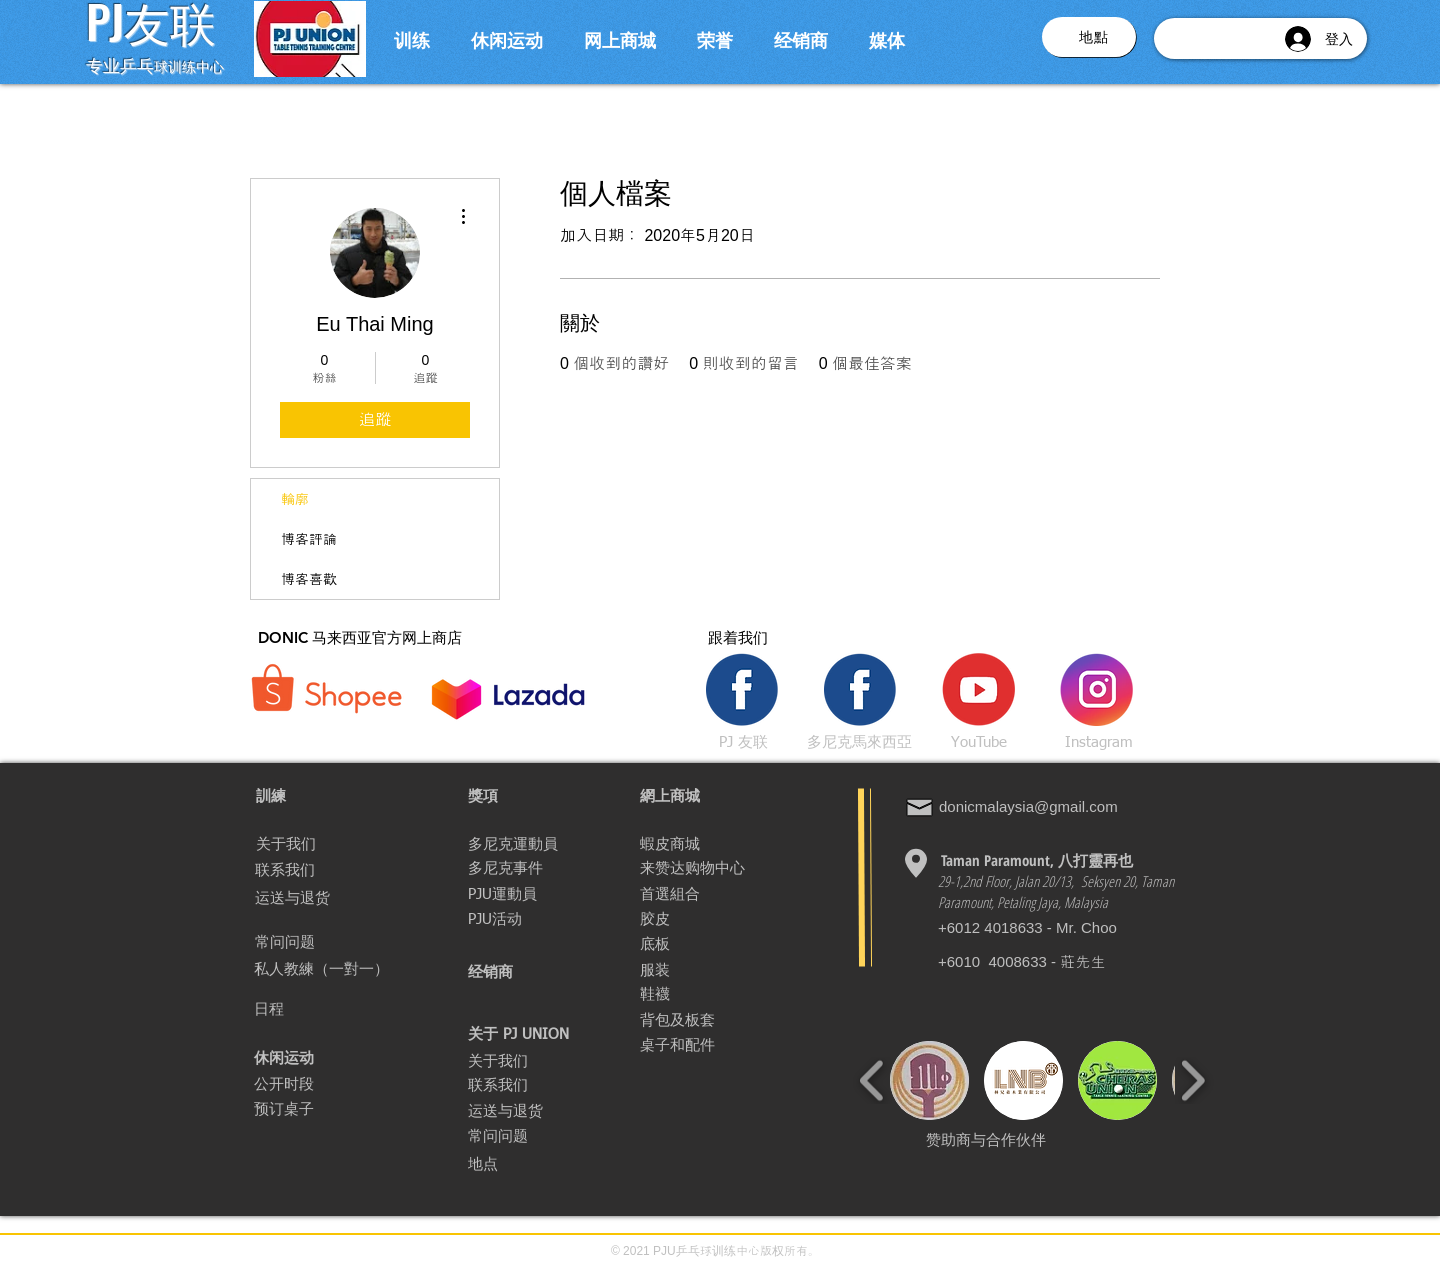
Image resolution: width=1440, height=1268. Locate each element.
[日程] (284, 1009)
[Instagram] (1099, 742)
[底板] (661, 944)
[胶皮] (711, 919)
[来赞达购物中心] (692, 868)
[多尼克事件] (511, 868)
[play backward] (872, 1080)
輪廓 (295, 499)
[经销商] (539, 972)
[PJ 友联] (743, 742)
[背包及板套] (685, 1020)
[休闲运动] (287, 1058)
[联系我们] (330, 870)
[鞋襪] (711, 994)
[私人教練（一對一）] (337, 969)
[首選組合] (717, 894)
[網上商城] (711, 796)
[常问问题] (326, 942)
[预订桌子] (301, 1109)
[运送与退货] (326, 898)
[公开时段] (299, 1084)
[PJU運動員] (506, 894)
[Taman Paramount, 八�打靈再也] (1036, 860)
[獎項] (539, 796)
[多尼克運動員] (539, 844)
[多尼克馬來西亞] (859, 742)
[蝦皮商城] (711, 844)
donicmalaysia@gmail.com (1028, 806)
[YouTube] (979, 742)
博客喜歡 (309, 579)
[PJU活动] (539, 919)
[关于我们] (327, 844)
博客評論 (309, 539)
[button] (411, 39)
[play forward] (1192, 1080)
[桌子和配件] (709, 1045)
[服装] (664, 970)
